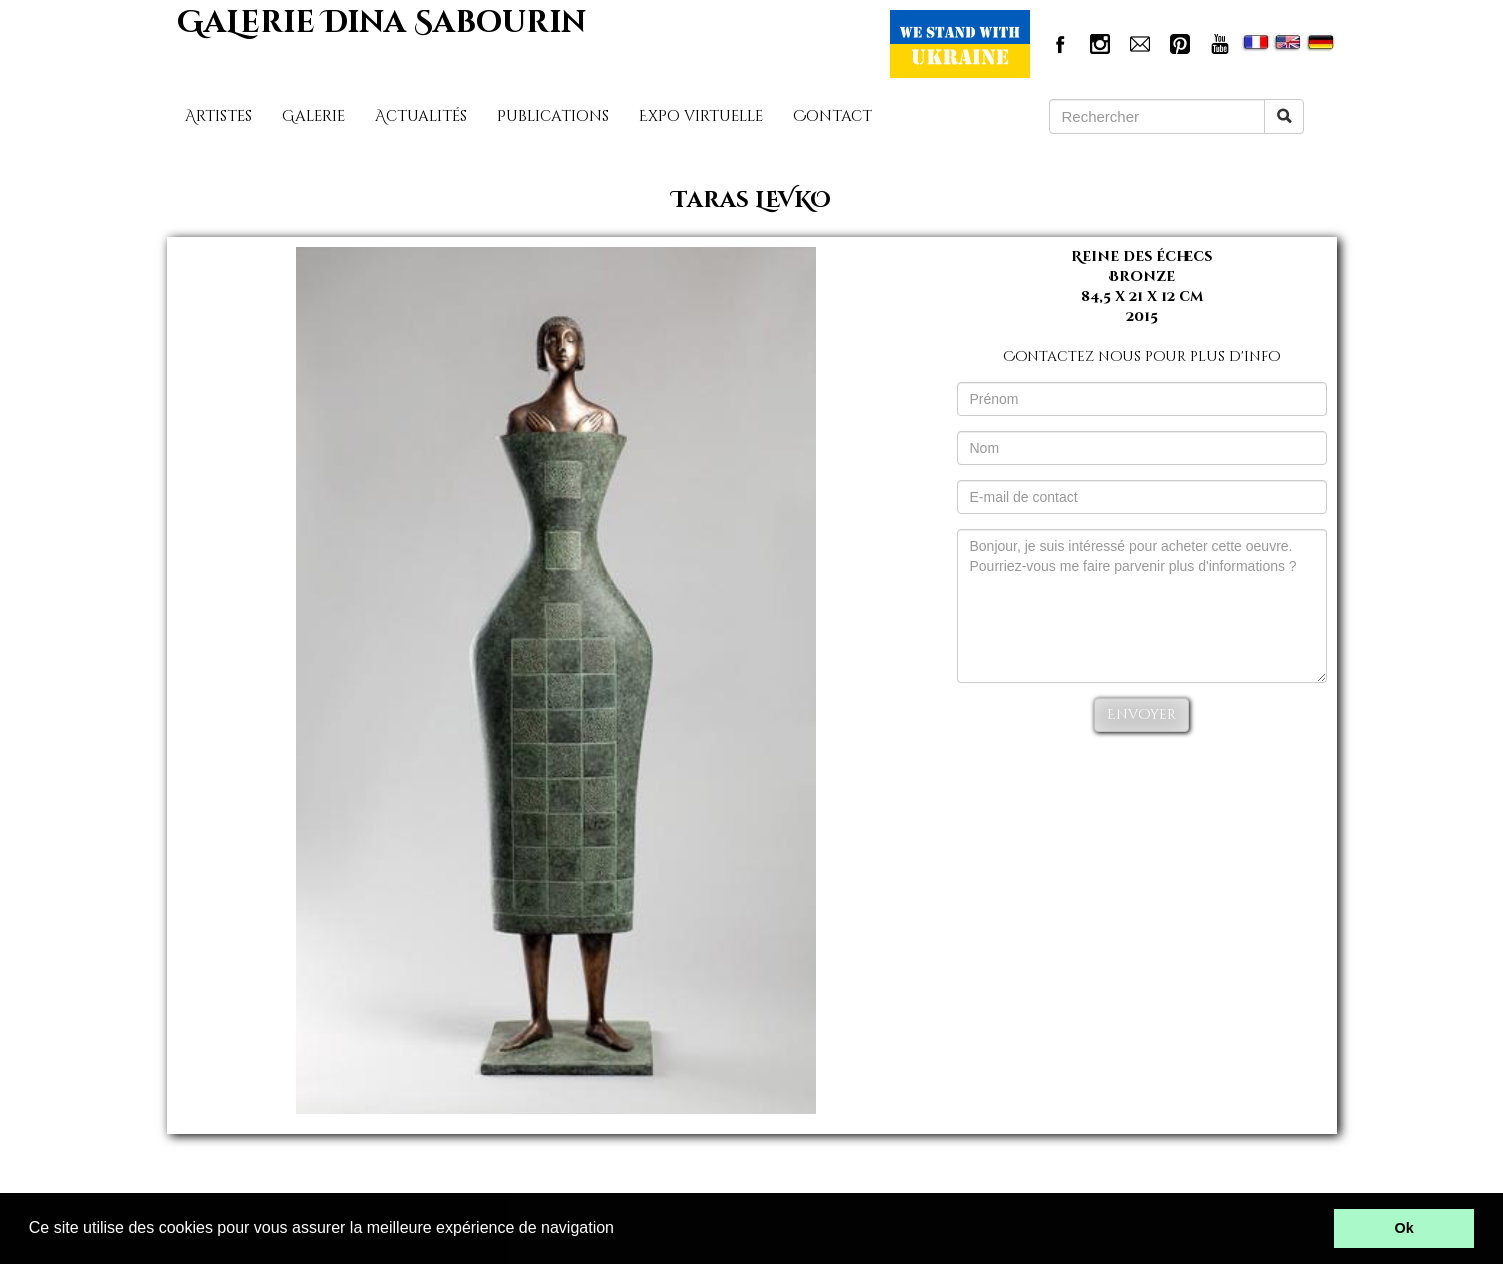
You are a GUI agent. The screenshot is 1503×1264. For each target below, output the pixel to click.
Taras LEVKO (751, 200)
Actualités (421, 116)
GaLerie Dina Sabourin (381, 23)
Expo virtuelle (701, 116)
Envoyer (1141, 714)
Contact (832, 116)
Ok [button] (1404, 1228)
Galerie (313, 116)
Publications (553, 116)
